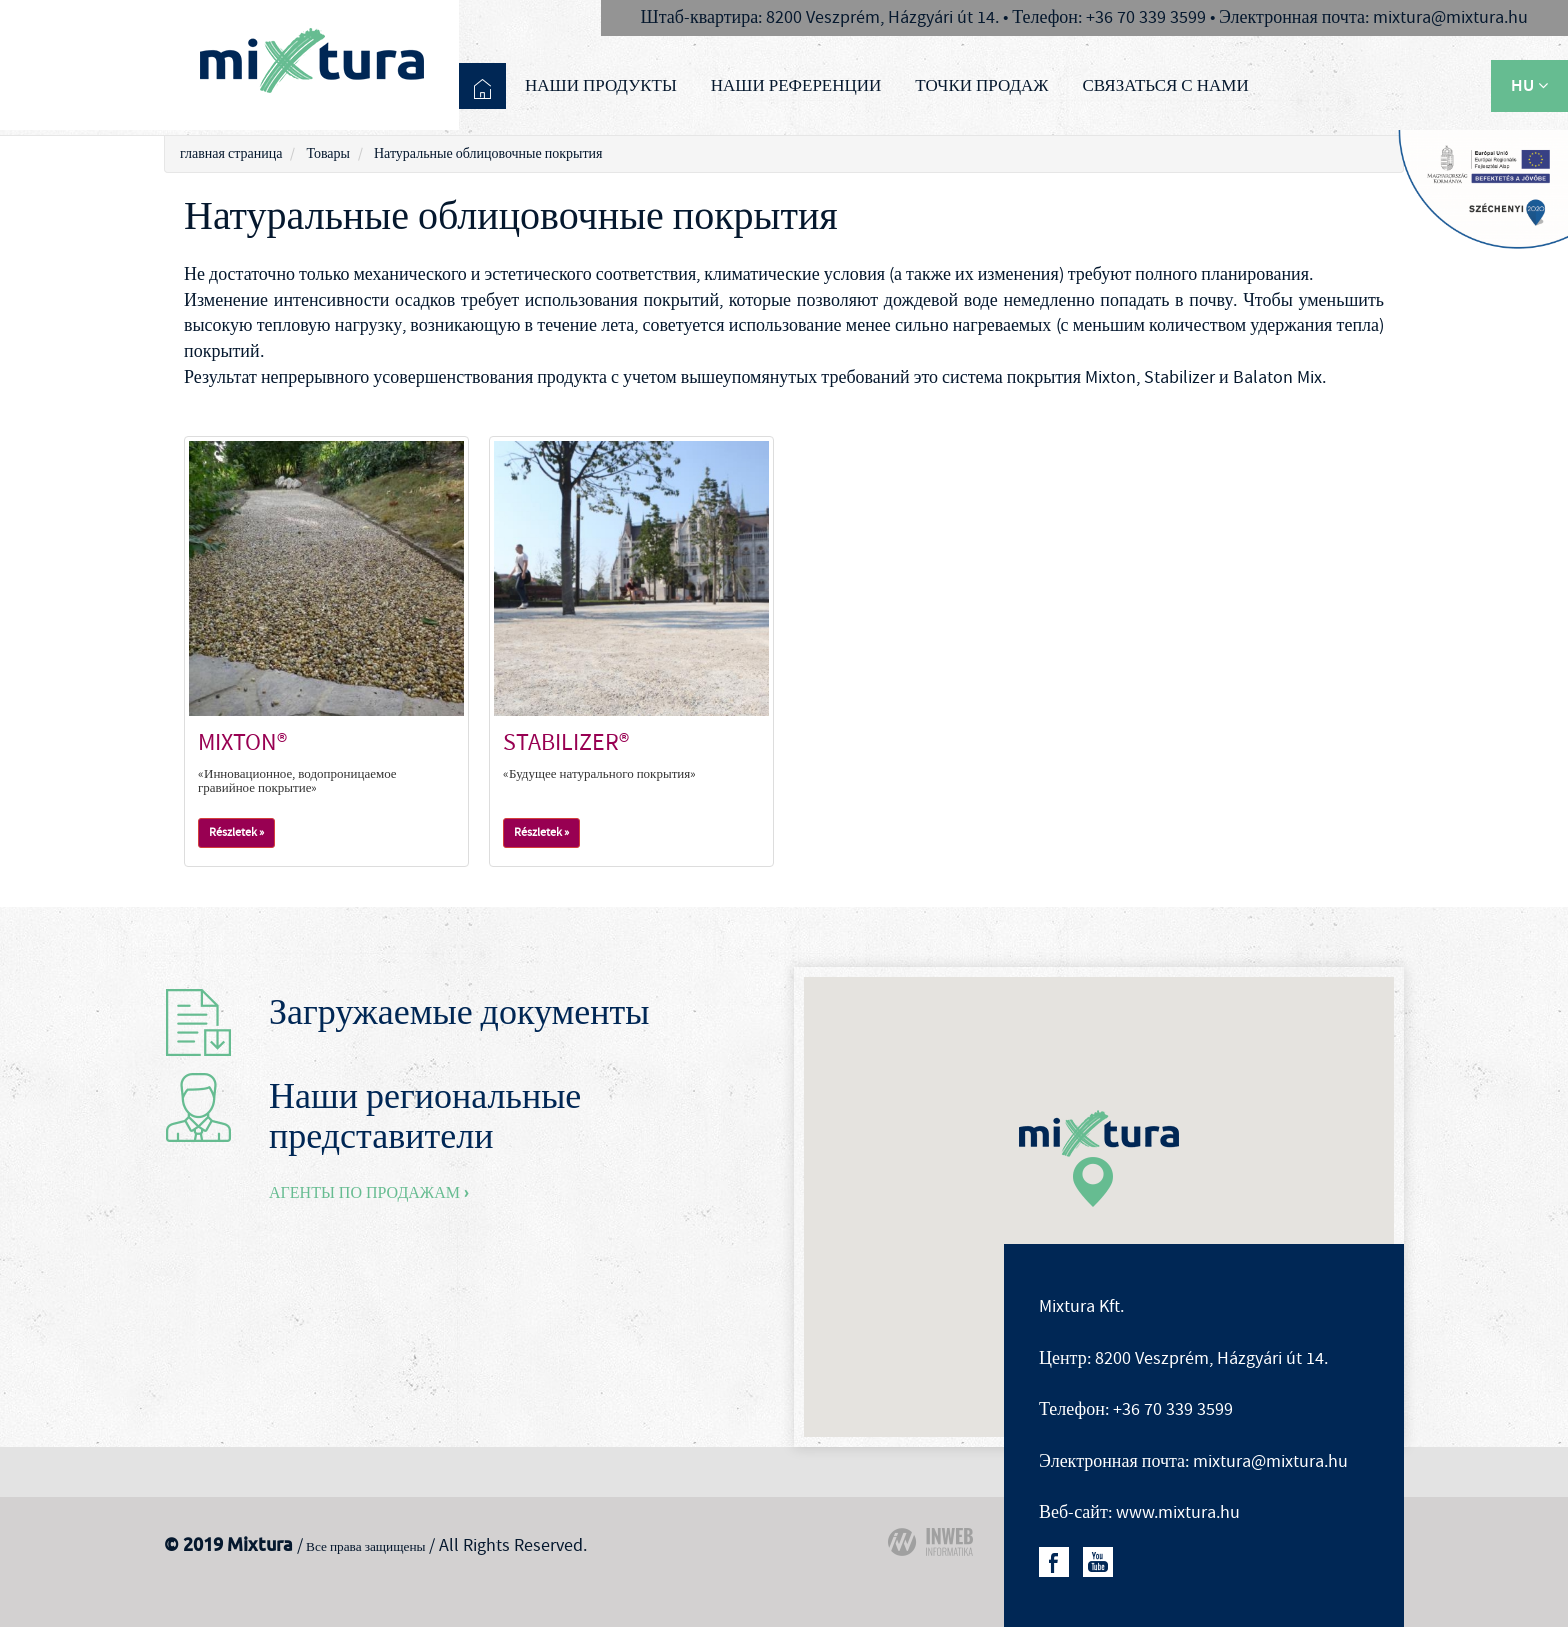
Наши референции (796, 85)
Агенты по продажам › (369, 1192)
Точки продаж (981, 85)
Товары (328, 154)
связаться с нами (1166, 85)
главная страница (231, 154)
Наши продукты (601, 85)
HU (1529, 85)
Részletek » (236, 832)
